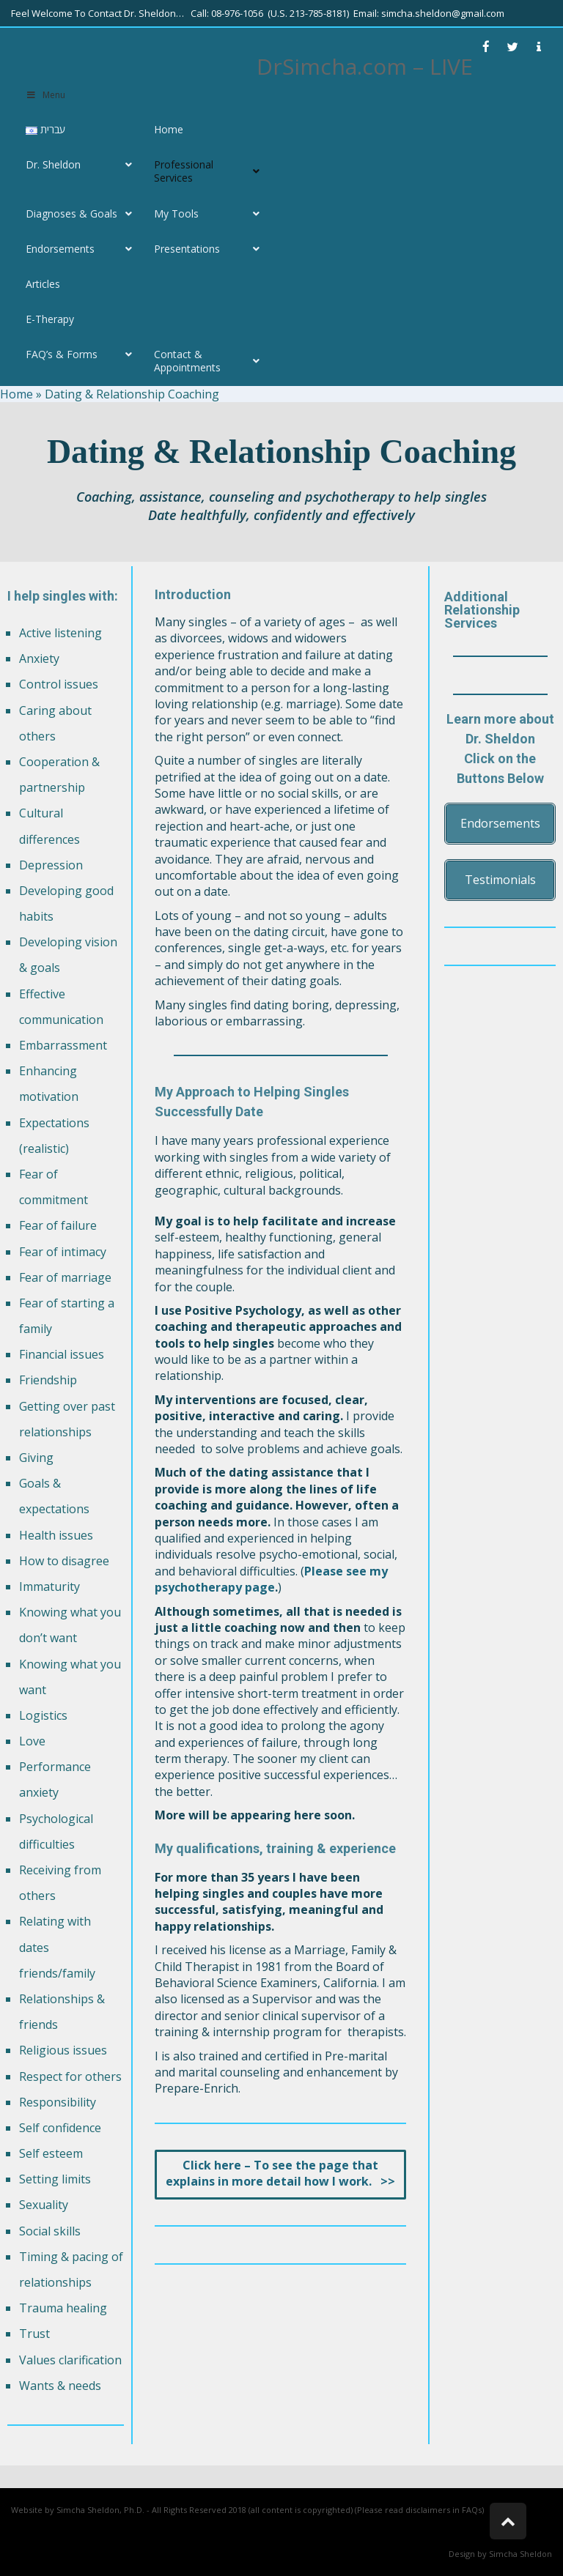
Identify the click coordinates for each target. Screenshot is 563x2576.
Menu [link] (45, 95)
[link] (486, 47)
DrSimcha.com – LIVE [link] (365, 66)
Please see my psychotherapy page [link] (271, 1579)
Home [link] (16, 394)
